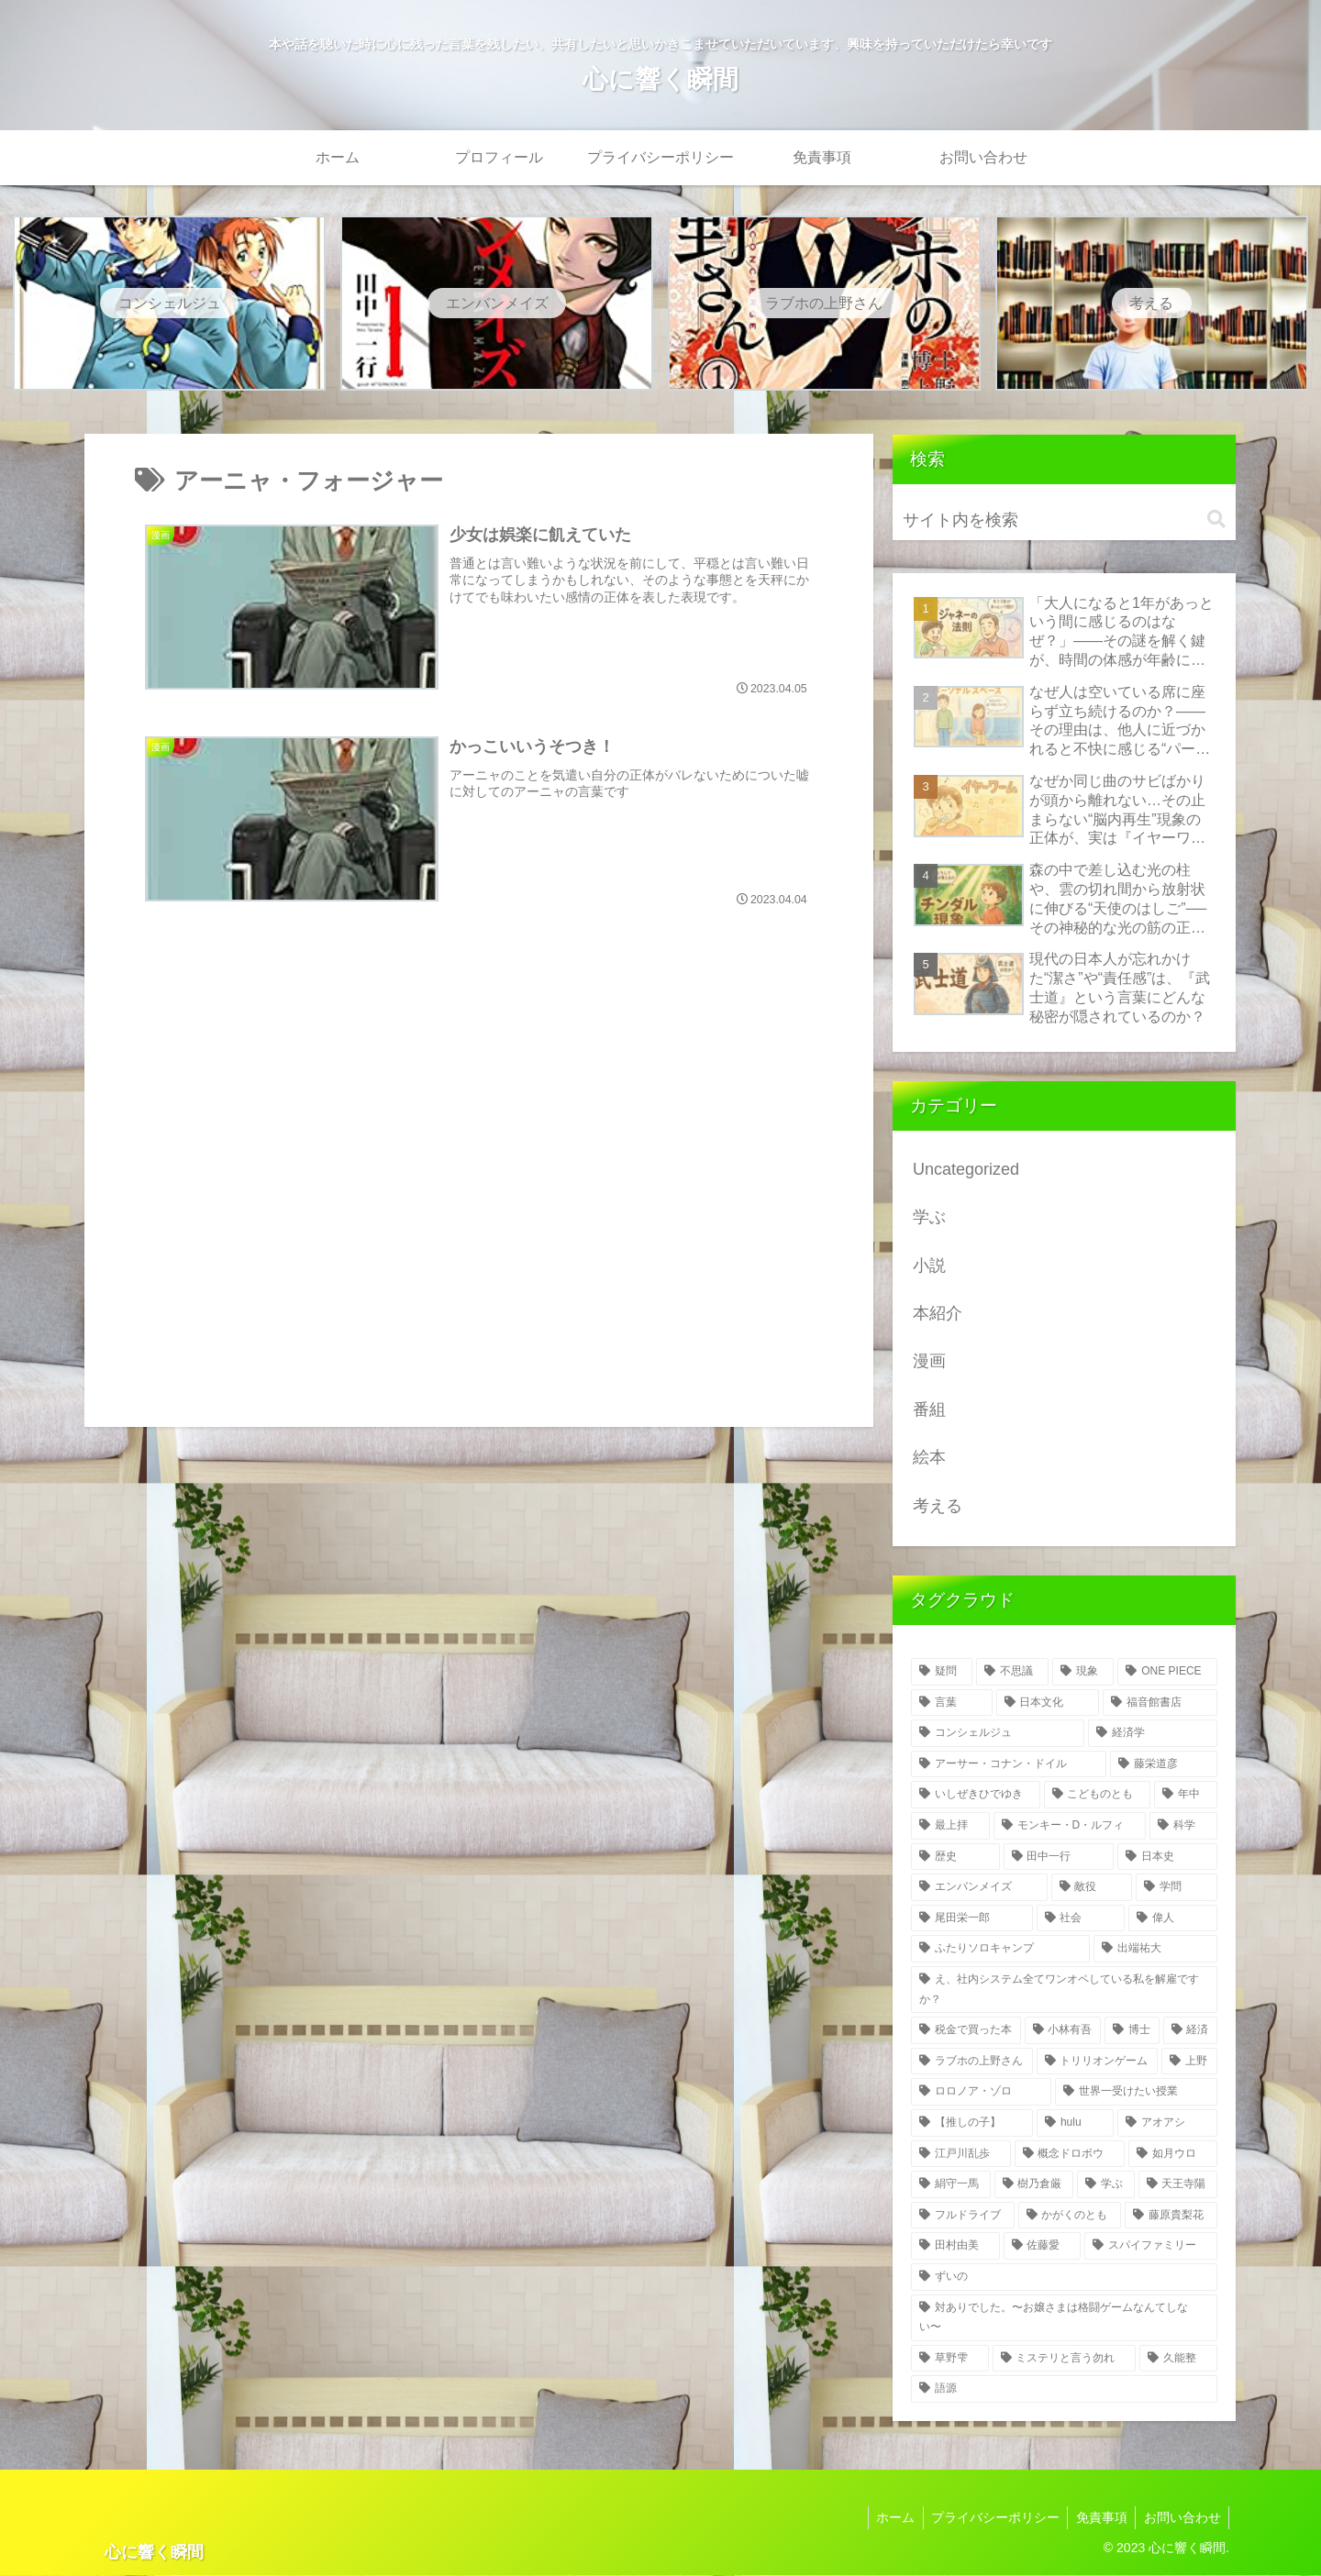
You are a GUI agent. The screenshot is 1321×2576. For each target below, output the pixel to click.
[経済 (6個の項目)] (1190, 2031)
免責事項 (1097, 2518)
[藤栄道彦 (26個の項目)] (1163, 1765)
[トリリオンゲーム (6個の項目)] (1098, 2062)
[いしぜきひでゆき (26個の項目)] (975, 1795)
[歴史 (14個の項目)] (955, 1858)
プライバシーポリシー (988, 2518)
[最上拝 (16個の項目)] (950, 1827)
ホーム (885, 2518)
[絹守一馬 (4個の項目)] (951, 2185)
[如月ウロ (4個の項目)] (1172, 2155)
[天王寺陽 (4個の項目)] (1178, 2185)
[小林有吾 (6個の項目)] (1063, 2031)
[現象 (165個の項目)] (1083, 1672)
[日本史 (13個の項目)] (1167, 1858)
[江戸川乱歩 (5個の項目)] (961, 2155)
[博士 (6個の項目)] (1132, 2031)
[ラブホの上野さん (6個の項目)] (972, 2062)
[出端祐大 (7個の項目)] (1155, 1949)
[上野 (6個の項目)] (1189, 2062)
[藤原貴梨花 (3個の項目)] (1171, 2216)
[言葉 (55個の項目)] (952, 1704)
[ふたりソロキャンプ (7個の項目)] (1000, 1949)
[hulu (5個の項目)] (1075, 2124)
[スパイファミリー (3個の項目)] (1150, 2247)
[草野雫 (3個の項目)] (950, 2359)
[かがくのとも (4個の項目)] (1070, 2216)
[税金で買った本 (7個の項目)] (966, 2031)
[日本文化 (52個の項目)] (1048, 1704)
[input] (1064, 521)
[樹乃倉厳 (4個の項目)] (1034, 2185)
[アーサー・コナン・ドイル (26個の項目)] (1008, 1765)
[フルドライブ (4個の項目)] (963, 2216)
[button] (1216, 520)
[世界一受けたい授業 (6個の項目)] (1136, 2092)
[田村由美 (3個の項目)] (955, 2247)
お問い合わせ (1180, 2518)
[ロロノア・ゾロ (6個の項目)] (981, 2092)
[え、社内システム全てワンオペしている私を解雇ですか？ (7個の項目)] (1064, 1990)
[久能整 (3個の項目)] (1178, 2359)
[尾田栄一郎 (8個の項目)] (972, 1919)
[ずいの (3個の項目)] (1064, 2278)
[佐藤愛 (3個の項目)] (1043, 2247)
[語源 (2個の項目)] (1064, 2390)
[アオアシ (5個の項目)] (1167, 2124)
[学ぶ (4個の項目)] (1106, 2185)
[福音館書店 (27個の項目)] (1160, 1704)
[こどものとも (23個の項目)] (1097, 1795)
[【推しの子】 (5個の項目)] (972, 2124)
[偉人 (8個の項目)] (1172, 1919)
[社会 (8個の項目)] (1081, 1919)
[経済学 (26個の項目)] (1152, 1734)
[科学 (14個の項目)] (1183, 1827)
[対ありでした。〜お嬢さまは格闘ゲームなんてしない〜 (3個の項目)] (1064, 2317)
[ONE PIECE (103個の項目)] (1167, 1672)
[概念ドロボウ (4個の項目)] (1070, 2155)
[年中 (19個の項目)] (1185, 1795)
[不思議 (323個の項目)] (1012, 1672)
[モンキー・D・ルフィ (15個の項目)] (1070, 1827)
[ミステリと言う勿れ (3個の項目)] (1065, 2359)
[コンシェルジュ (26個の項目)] (997, 1734)
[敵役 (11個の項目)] (1092, 1888)
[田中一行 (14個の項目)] (1059, 1858)
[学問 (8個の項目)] (1176, 1888)
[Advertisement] (479, 1174)
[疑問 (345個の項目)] (941, 1672)
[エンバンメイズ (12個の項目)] (979, 1888)
